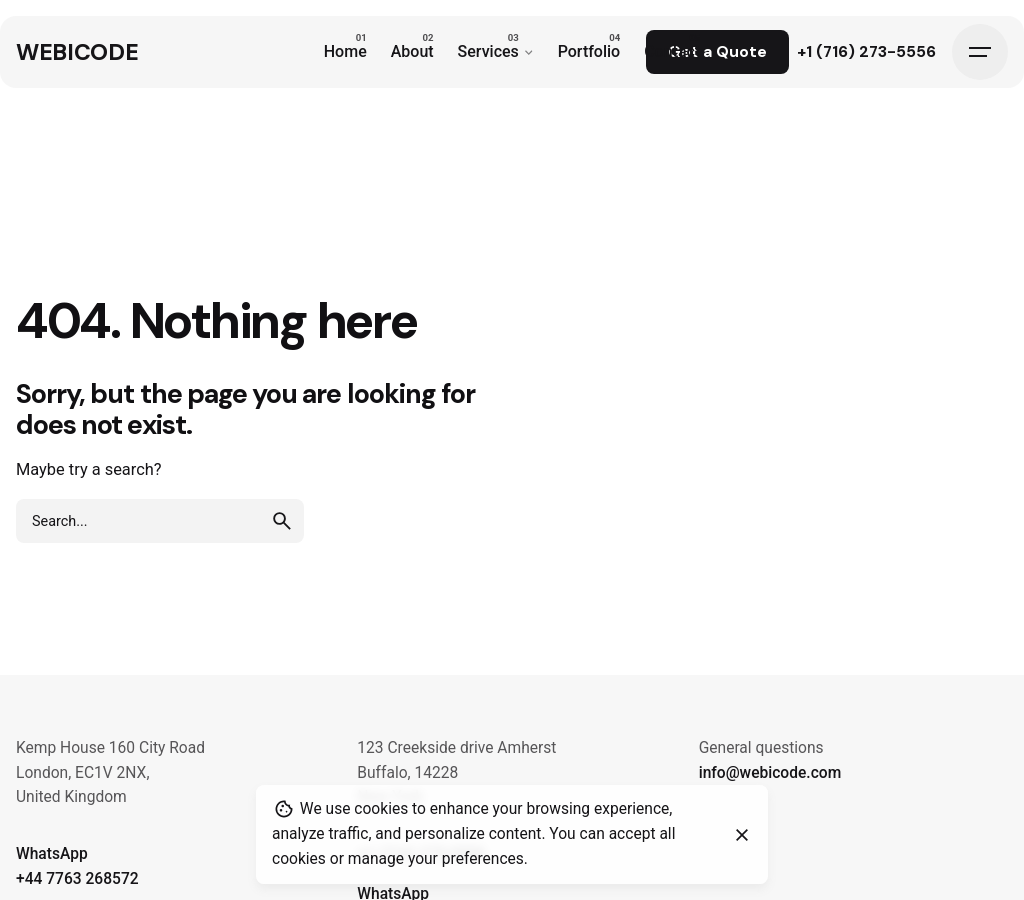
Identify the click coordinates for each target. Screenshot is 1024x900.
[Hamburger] (980, 52)
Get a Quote (717, 52)
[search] (282, 521)
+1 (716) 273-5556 (866, 52)
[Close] (742, 835)
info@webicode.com (770, 773)
